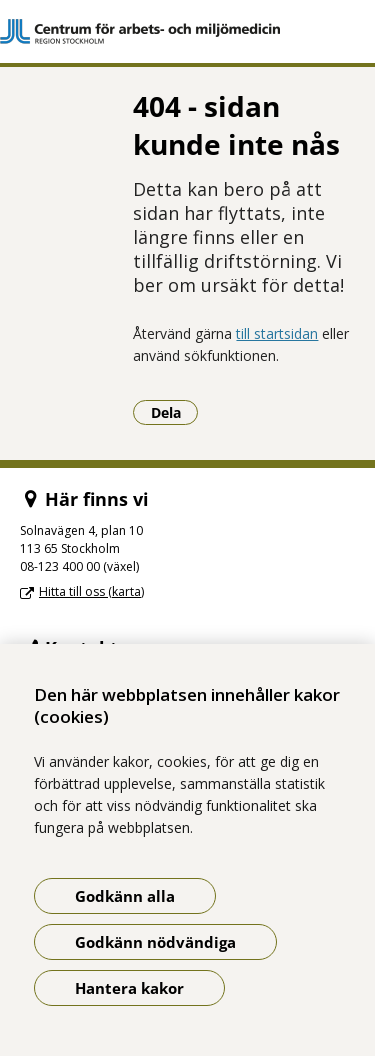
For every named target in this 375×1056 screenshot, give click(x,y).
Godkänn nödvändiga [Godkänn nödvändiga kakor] (155, 942)
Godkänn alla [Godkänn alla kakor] (125, 896)
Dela (175, 412)
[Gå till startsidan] (187, 31)
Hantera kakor (129, 988)
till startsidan (277, 333)
